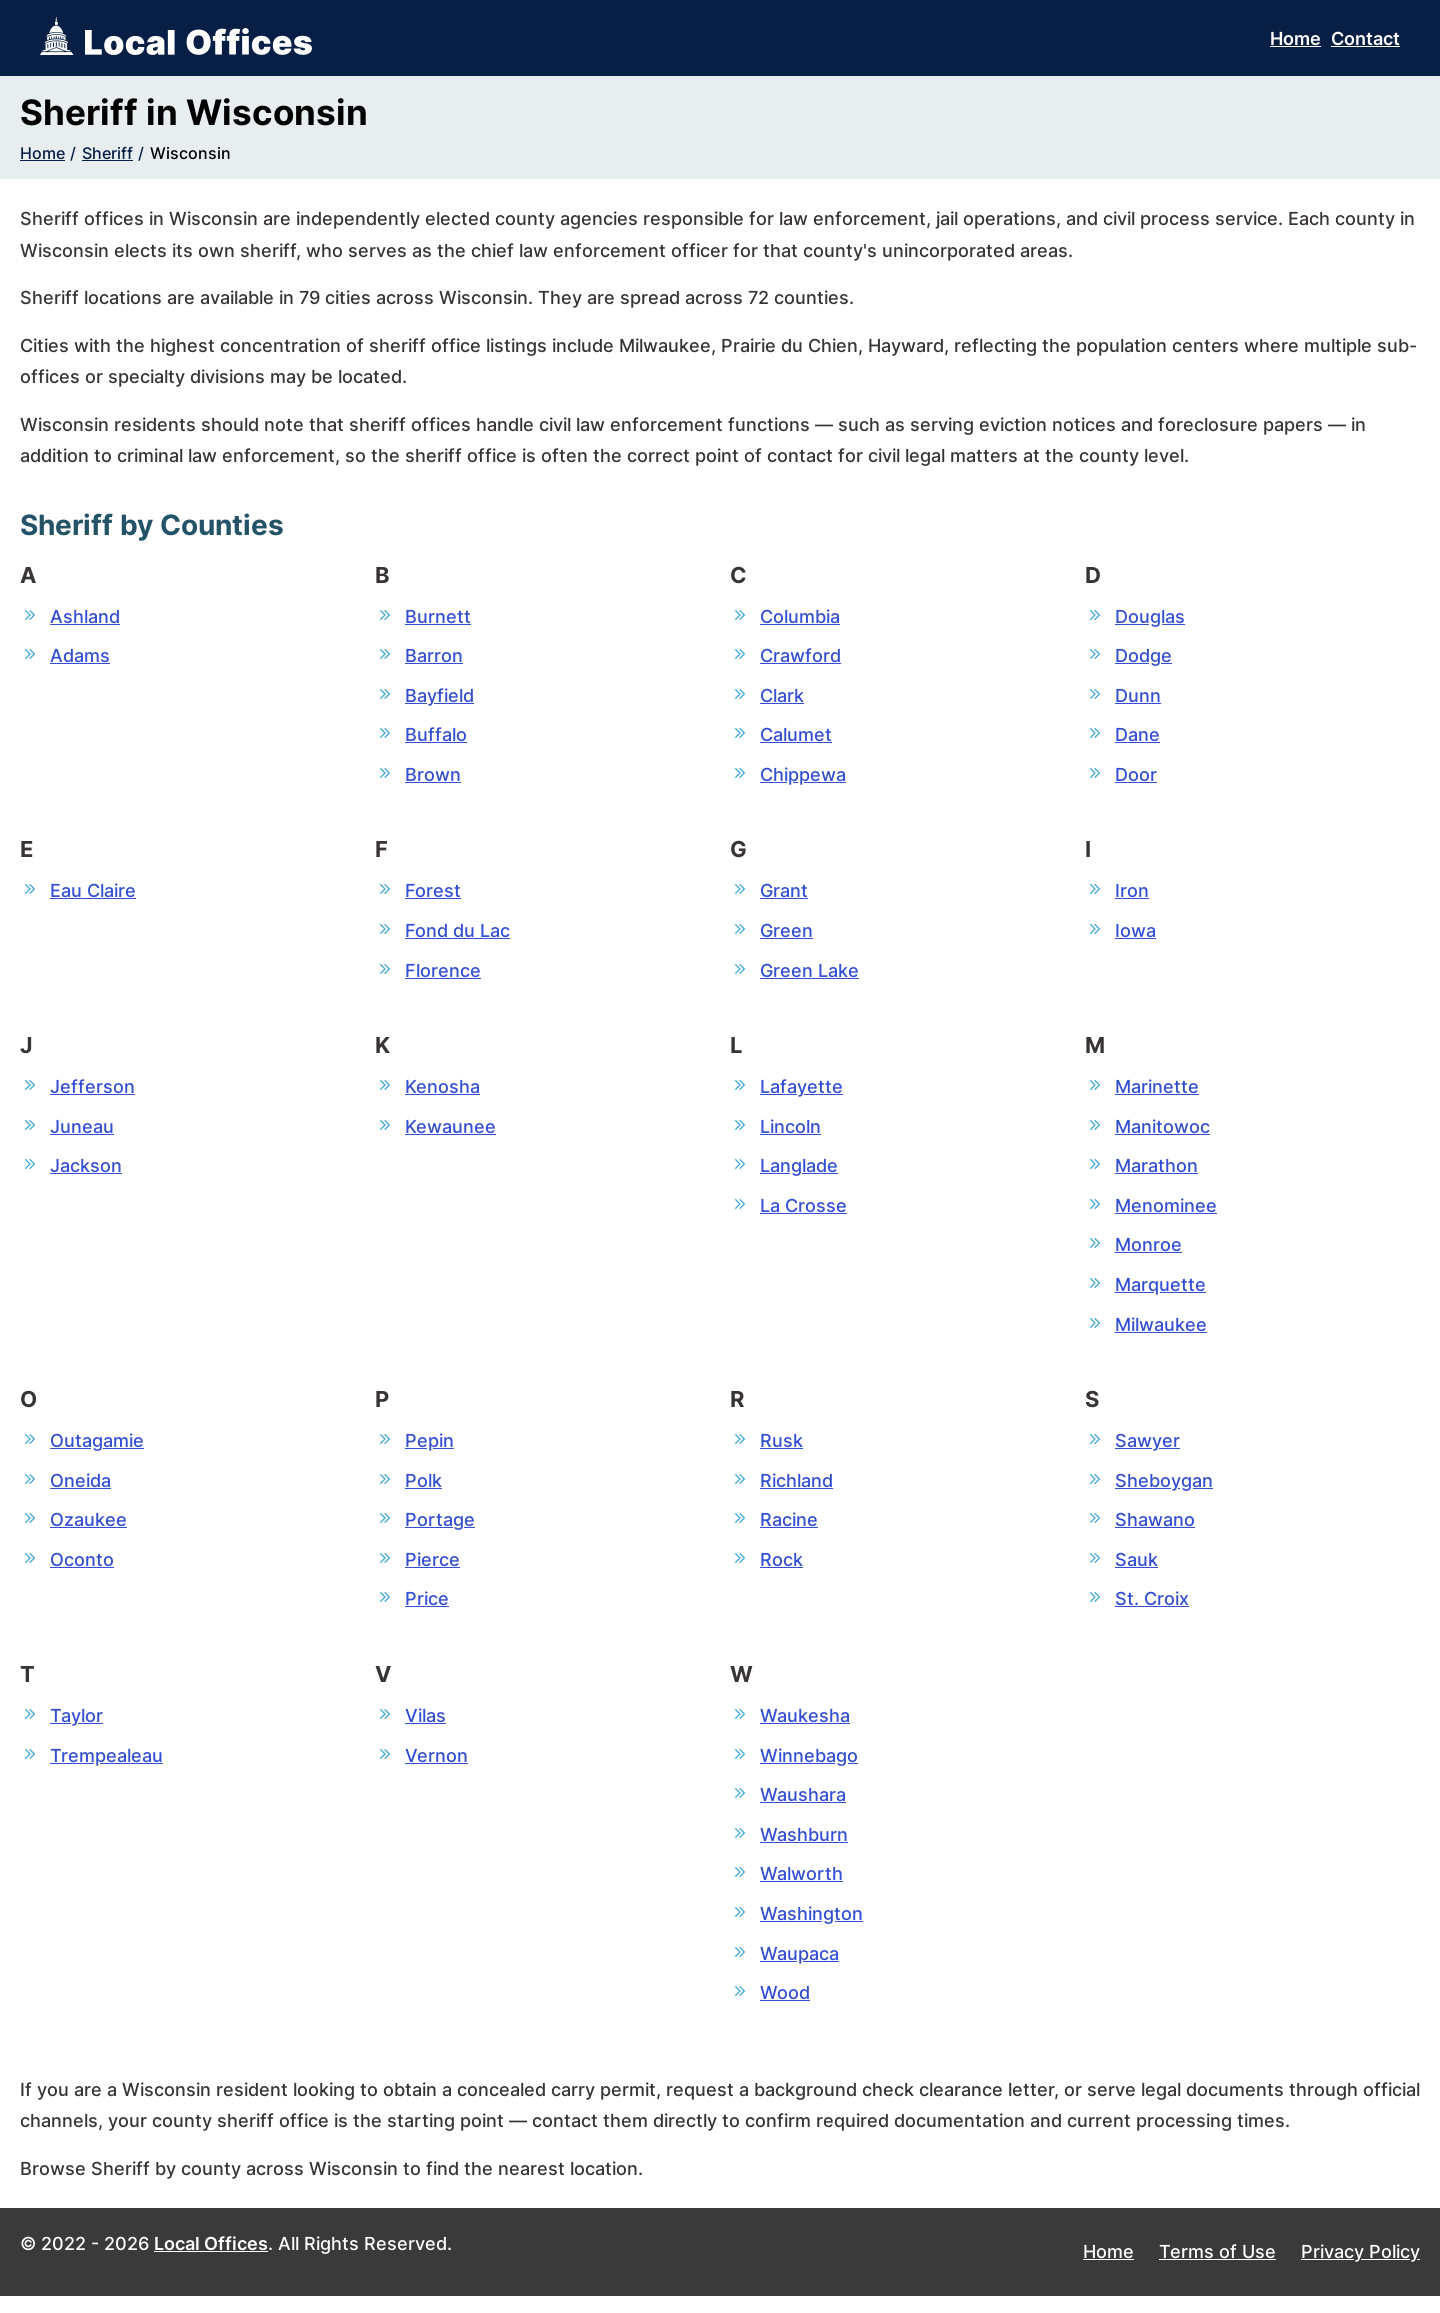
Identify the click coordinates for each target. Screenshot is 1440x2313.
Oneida (80, 1490)
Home (1295, 38)
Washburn (804, 1848)
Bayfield (439, 696)
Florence (443, 974)
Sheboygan (1164, 1490)
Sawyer (1147, 1449)
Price (427, 1610)
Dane (1137, 736)
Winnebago (809, 1767)
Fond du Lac (457, 934)
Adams (80, 656)
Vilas (425, 1727)
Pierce (432, 1570)
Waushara (803, 1808)
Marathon (1156, 1171)
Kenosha (442, 1091)
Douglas (1150, 616)
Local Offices (211, 2260)
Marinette (1157, 1091)
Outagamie (97, 1449)
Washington (811, 1928)
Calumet (796, 736)
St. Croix (1152, 1610)
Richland (796, 1490)
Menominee (1166, 1212)
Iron (1132, 893)
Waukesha (805, 1727)
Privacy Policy (1360, 2269)
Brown (433, 776)
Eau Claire (93, 893)
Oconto (82, 1570)
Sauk (1136, 1570)
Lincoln (790, 1131)
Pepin (429, 1449)
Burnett (438, 616)
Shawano (1155, 1530)
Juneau (82, 1131)
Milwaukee (1161, 1332)
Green (786, 934)
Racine (789, 1530)
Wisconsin (190, 153)
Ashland (85, 616)
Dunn (1138, 696)
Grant (784, 893)
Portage (440, 1530)
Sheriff (107, 153)
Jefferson (92, 1091)
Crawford (800, 656)
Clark (782, 696)
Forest (433, 893)
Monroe (1148, 1252)
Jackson (86, 1171)
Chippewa (803, 776)
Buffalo (436, 736)
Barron (434, 656)
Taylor (76, 1727)
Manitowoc (1162, 1131)
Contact (1365, 38)
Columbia (800, 616)
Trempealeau (106, 1767)
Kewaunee (450, 1131)
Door (1136, 776)
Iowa (1135, 934)
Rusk (781, 1449)
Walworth (801, 1888)
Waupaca (799, 1968)
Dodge (1143, 656)
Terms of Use (1217, 2269)
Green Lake (809, 974)
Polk (423, 1490)
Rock (781, 1570)
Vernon (436, 1767)
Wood (785, 2009)
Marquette (1160, 1292)
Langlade (799, 1171)
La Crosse (803, 1212)
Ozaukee (88, 1530)
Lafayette (801, 1091)
